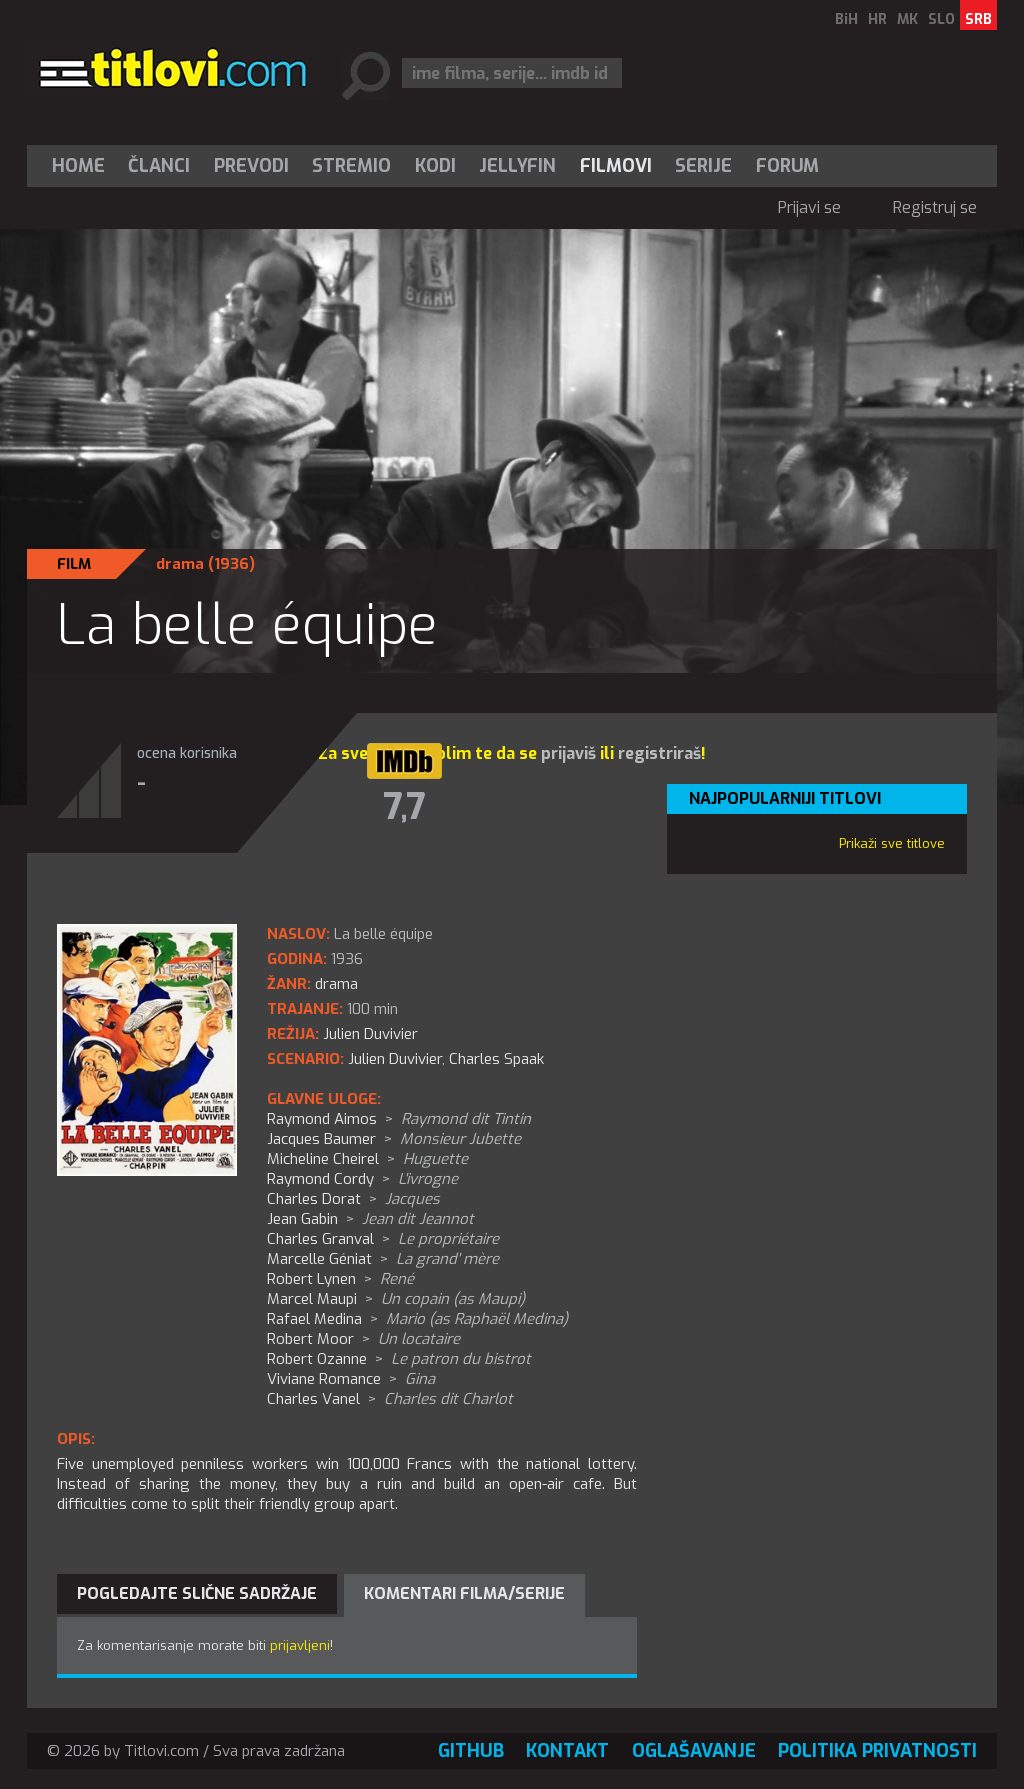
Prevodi (251, 166)
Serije (703, 166)
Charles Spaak (496, 1059)
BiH (846, 19)
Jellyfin (517, 166)
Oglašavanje (694, 1751)
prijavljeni (300, 1645)
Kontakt (567, 1751)
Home (78, 166)
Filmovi (616, 166)
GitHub (471, 1751)
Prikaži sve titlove (892, 843)
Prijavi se (809, 207)
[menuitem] (83, 166)
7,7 (404, 807)
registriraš (659, 753)
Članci (159, 166)
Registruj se (935, 207)
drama (180, 564)
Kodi (435, 166)
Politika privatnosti (877, 1751)
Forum (787, 166)
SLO (941, 19)
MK (907, 19)
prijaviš (568, 753)
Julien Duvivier (395, 1059)
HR (877, 19)
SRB (978, 19)
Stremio (351, 166)
